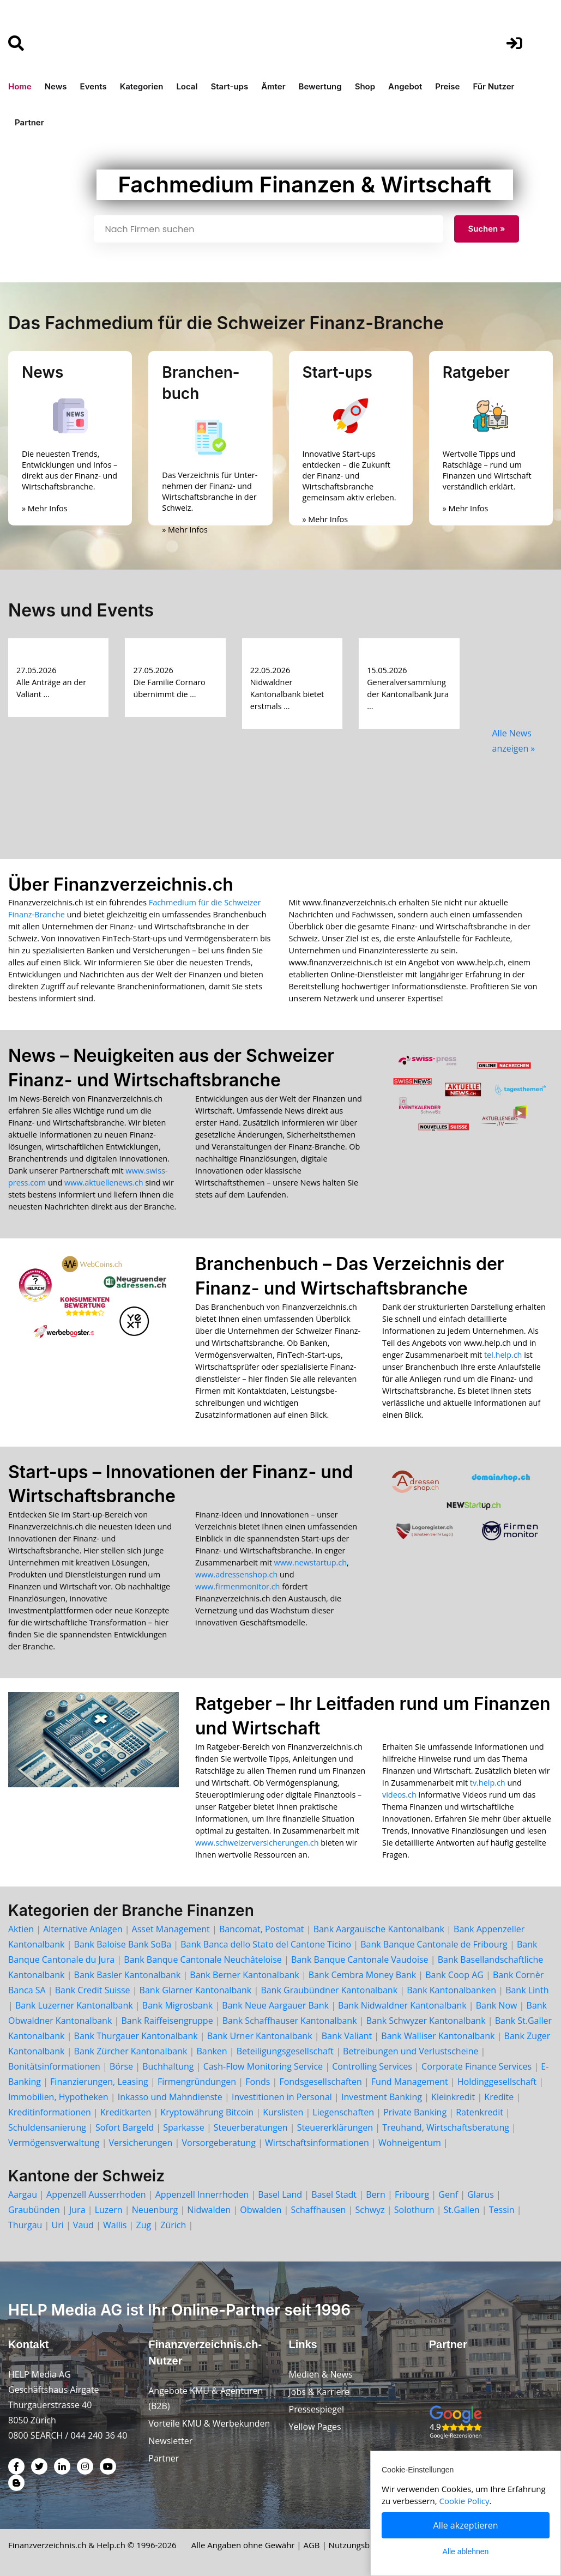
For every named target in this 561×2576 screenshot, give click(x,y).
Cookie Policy (464, 2500)
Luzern (109, 2210)
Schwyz (369, 2210)
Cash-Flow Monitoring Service (263, 2066)
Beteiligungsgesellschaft (285, 2051)
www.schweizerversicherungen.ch (257, 1842)
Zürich (173, 2225)
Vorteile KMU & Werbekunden (209, 2423)
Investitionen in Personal (282, 2097)
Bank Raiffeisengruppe (167, 2021)
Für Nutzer (493, 86)
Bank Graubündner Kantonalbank (329, 1990)
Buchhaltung (168, 2066)
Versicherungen (141, 2143)
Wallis (114, 2225)
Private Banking (415, 2112)
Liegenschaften (343, 2112)
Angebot (405, 86)
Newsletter (170, 2441)
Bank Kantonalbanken (451, 1990)
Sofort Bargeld (124, 2127)
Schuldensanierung (47, 2127)
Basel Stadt (334, 2194)
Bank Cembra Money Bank (362, 1975)
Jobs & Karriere (319, 2392)
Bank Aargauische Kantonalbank (378, 1929)
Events (93, 86)
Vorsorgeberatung (219, 2143)
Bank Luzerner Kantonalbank (74, 2005)
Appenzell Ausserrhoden (96, 2194)
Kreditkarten (125, 2112)
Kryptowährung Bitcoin (207, 2112)
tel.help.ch (503, 1355)
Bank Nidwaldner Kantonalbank (402, 2005)
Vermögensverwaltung (53, 2143)
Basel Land (280, 2194)
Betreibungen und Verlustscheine (410, 2051)
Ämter (273, 86)
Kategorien (142, 86)
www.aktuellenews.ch (103, 1182)
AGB (312, 2544)
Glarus (480, 2194)
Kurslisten (283, 2112)
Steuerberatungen (251, 2127)
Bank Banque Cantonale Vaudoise (360, 1960)
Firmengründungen (197, 2082)
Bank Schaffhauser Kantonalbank (289, 2021)
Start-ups (229, 86)
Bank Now (496, 2005)
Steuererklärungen (335, 2127)
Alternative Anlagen (82, 1929)
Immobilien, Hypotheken (58, 2097)
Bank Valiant (347, 2036)
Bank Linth (526, 1990)
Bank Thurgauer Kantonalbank (136, 2036)
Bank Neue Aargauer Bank (275, 2005)
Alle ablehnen (466, 2551)
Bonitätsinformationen (54, 2066)
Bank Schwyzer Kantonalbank (426, 2021)
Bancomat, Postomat (261, 1929)
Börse (121, 2066)
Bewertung (320, 86)
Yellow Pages (315, 2427)
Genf (448, 2194)
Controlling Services (372, 2066)
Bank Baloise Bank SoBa (123, 1944)
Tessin (502, 2210)
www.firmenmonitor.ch (237, 1586)
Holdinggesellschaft (496, 2082)
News (56, 86)
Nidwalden (209, 2210)
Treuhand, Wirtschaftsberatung (445, 2127)
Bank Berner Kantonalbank (244, 1975)
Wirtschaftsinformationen (317, 2143)
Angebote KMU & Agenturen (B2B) (205, 2398)
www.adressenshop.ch (236, 1574)
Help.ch (110, 2544)
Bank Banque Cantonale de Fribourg (434, 1944)
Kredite (499, 2097)
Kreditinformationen (49, 2112)
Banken (211, 2051)
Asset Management (171, 1929)
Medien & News (321, 2374)
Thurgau (25, 2225)
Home (20, 86)
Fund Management (409, 2082)
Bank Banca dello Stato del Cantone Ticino (265, 1944)
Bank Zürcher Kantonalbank (131, 2051)
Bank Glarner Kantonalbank (196, 1990)
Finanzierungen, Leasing (99, 2082)
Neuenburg (155, 2210)
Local (186, 86)
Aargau (22, 2194)
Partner (29, 122)
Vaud (83, 2225)
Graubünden (34, 2210)
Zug (144, 2225)
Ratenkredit (479, 2112)
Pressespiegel (317, 2409)
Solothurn (414, 2210)
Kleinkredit (453, 2097)
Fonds (257, 2082)
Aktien (21, 1929)
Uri (57, 2225)
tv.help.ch (487, 1782)
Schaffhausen (318, 2210)
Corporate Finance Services (476, 2066)
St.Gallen (462, 2210)
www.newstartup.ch (310, 1562)
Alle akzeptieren (465, 2525)
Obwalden (260, 2210)
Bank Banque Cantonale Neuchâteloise (203, 1960)
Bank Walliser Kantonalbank (437, 2036)
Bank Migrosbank (177, 2005)
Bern (375, 2194)
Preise (447, 86)
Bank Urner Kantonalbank (259, 2036)
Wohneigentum (409, 2143)
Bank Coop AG (454, 1975)
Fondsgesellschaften (320, 2082)
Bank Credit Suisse (92, 1990)
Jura (77, 2210)
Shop (365, 86)
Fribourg (412, 2194)
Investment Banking (381, 2097)
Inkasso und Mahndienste (170, 2097)
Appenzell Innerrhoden (202, 2194)
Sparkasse (183, 2127)
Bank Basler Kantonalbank (127, 1975)
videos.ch (399, 1794)
